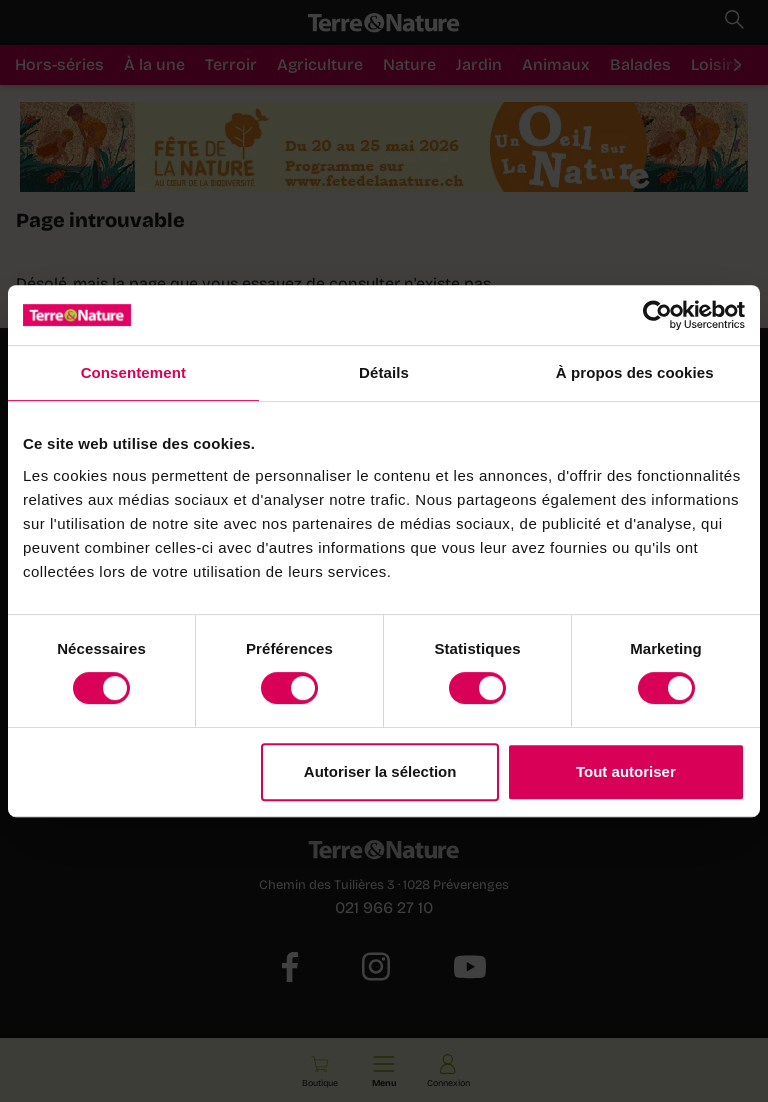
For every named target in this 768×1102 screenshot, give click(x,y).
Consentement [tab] (133, 372)
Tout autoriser (626, 771)
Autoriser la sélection (380, 771)
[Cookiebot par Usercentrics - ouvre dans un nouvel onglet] (657, 315)
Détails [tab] (384, 372)
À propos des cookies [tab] (635, 372)
